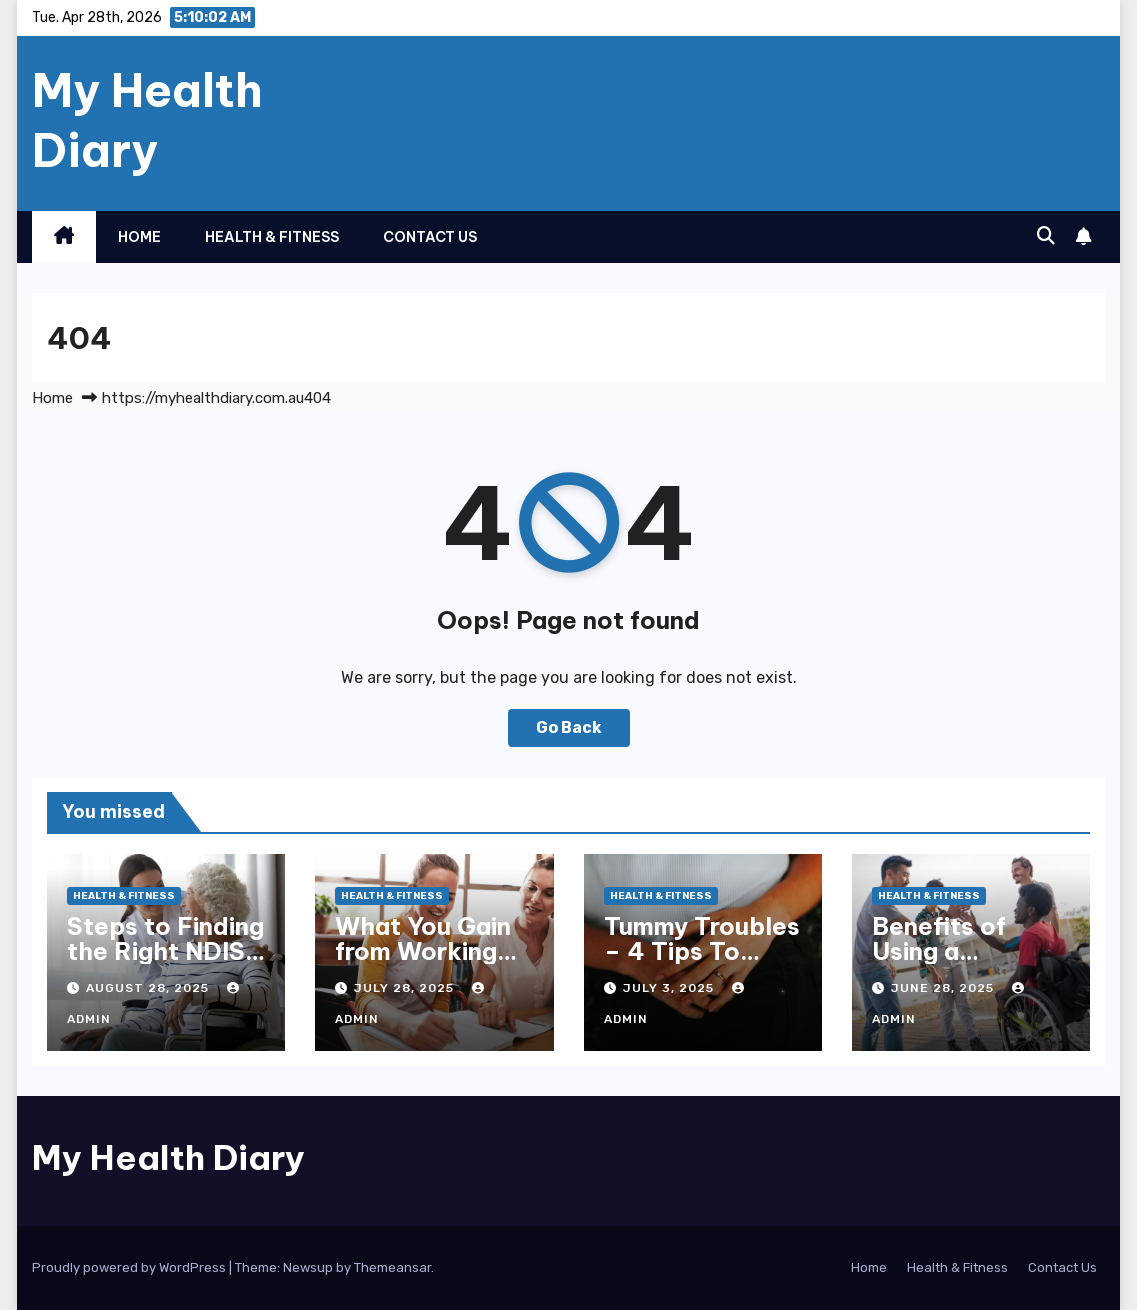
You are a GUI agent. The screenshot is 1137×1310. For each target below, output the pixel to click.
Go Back (569, 727)
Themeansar (392, 1267)
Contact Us (430, 237)
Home (139, 237)
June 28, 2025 (944, 988)
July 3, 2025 (670, 988)
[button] (1046, 236)
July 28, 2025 (406, 988)
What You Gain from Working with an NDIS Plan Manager (423, 963)
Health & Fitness (272, 237)
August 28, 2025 (149, 988)
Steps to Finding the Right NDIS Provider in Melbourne (165, 963)
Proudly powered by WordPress (130, 1267)
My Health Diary (147, 120)
